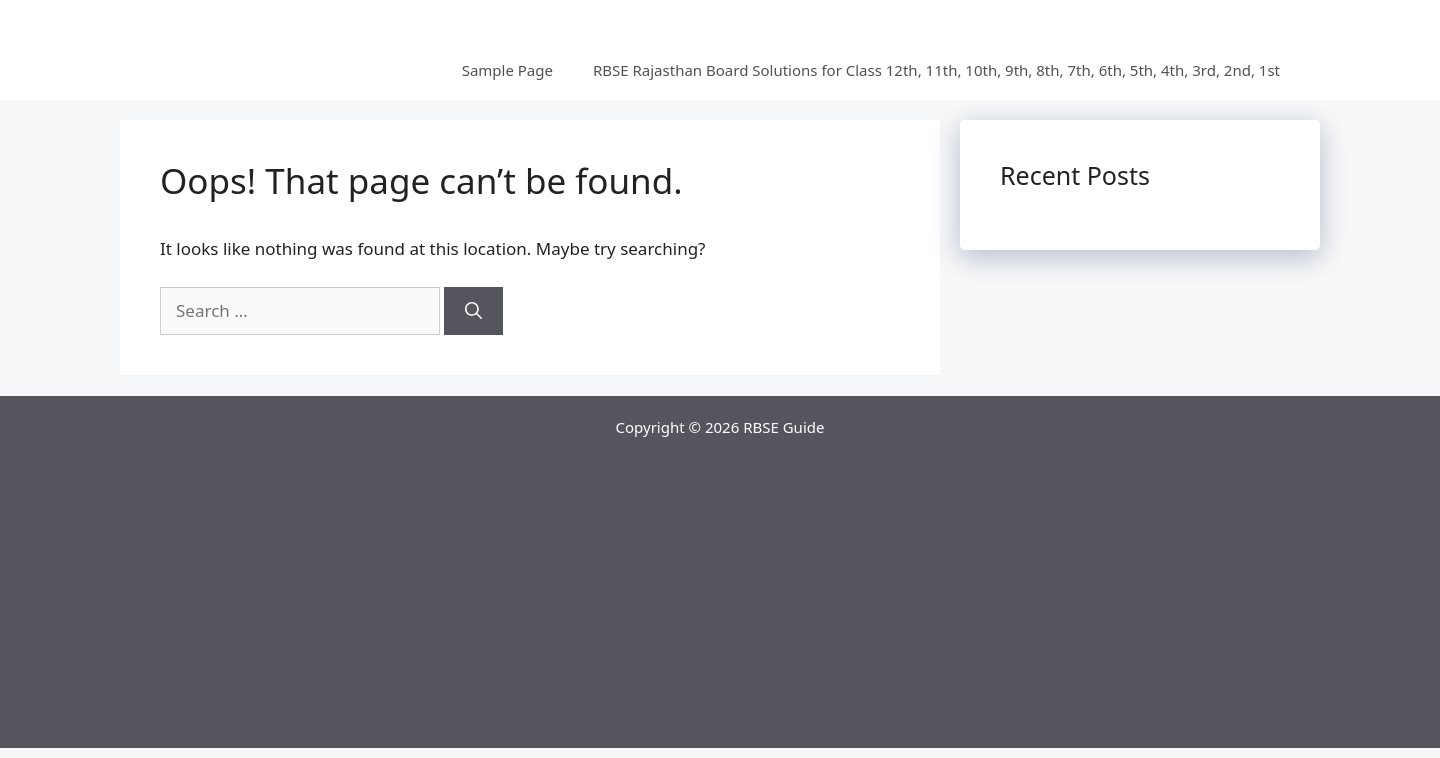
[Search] (473, 311)
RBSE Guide (783, 427)
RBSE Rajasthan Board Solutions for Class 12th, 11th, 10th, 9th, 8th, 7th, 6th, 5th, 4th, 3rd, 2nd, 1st (936, 70)
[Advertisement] (720, 608)
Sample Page (507, 70)
